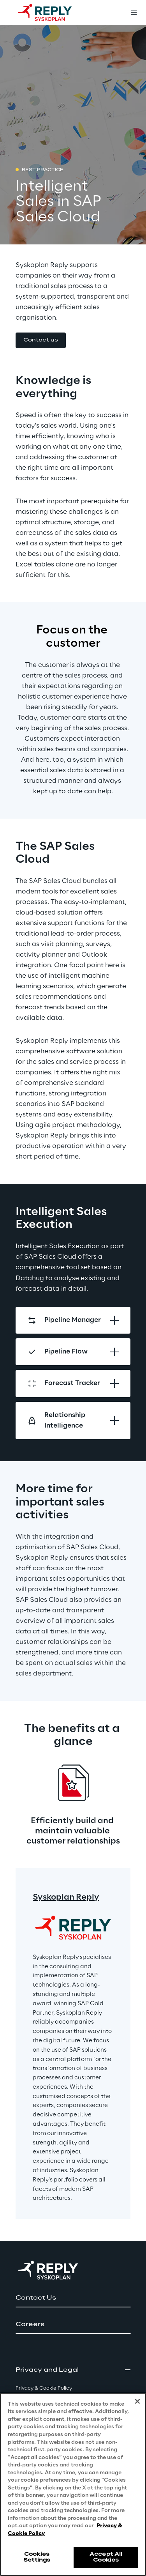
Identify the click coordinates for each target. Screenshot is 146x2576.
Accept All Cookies (106, 2557)
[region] (73, 2484)
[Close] (137, 2401)
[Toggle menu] (133, 12)
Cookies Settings (36, 2557)
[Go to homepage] (53, 12)
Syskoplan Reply (66, 1897)
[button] (41, 341)
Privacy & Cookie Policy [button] (44, 2388)
